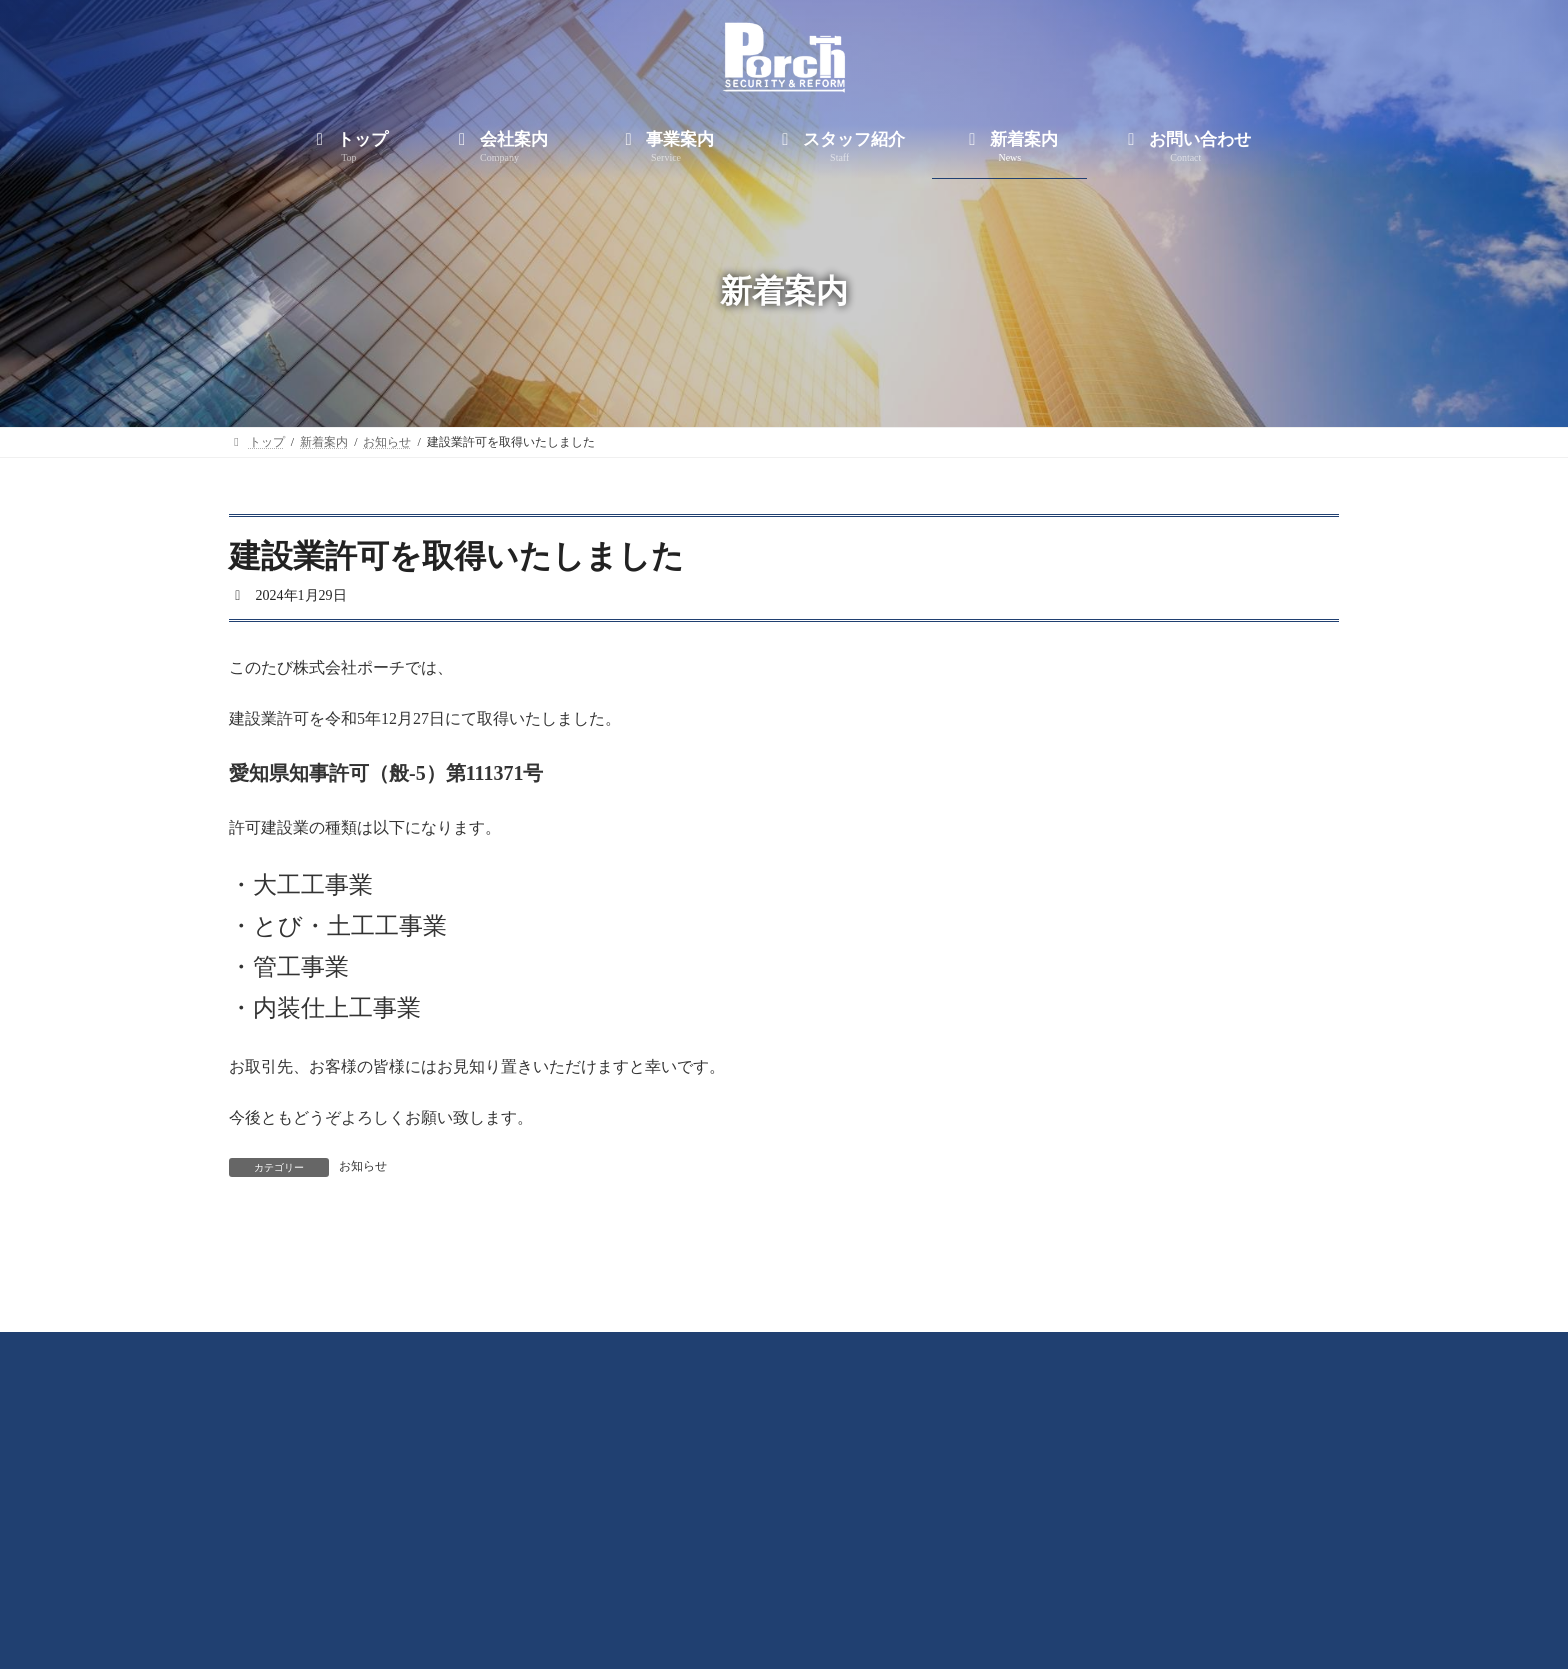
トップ (491, 1581)
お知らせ (363, 1166)
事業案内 (700, 1581)
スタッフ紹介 (820, 1581)
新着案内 (940, 1581)
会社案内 (592, 1581)
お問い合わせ (1060, 1581)
